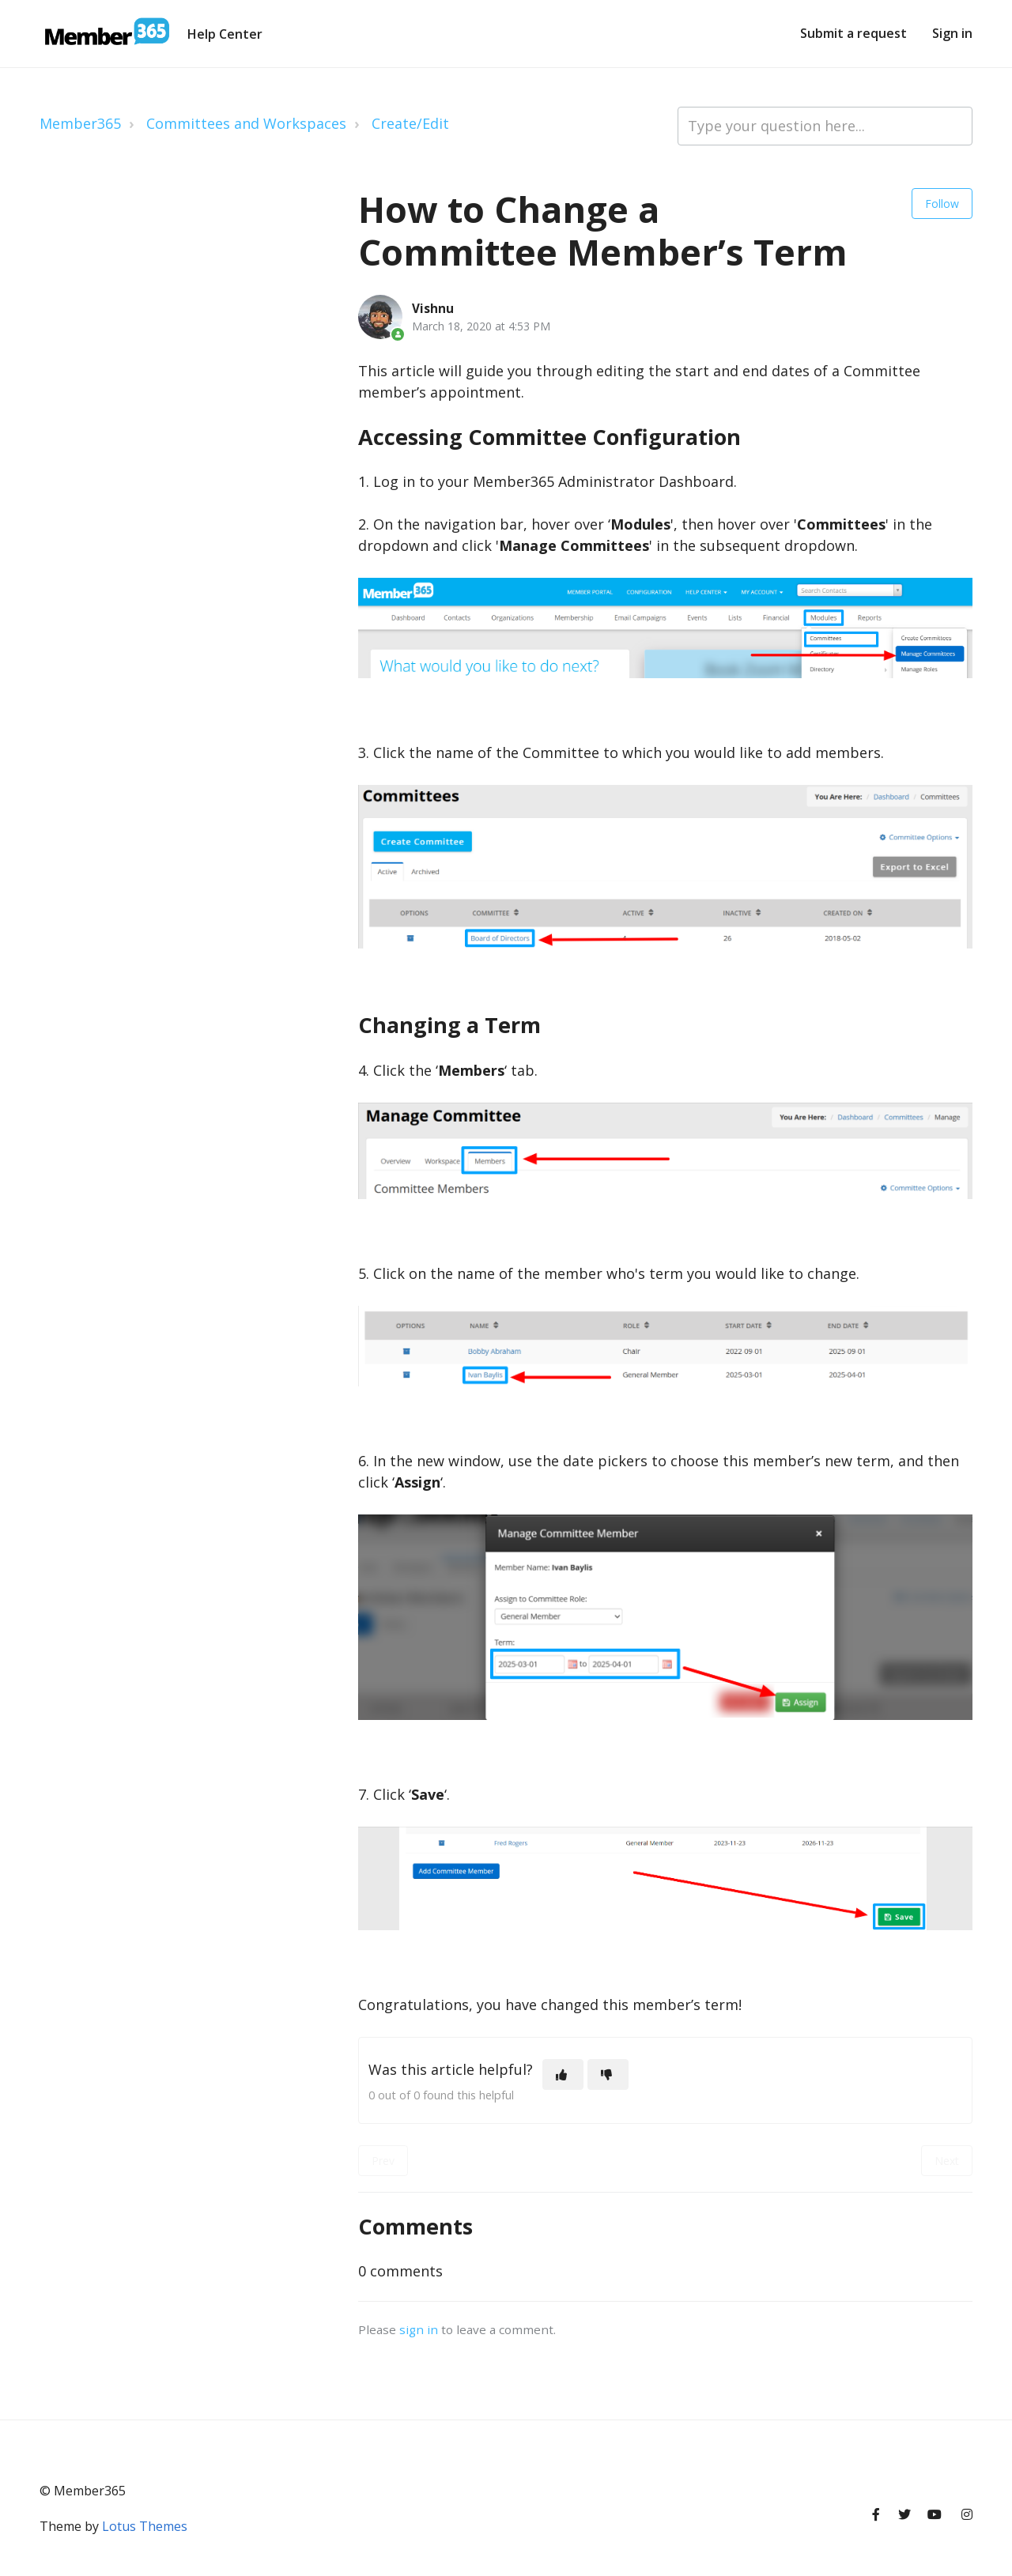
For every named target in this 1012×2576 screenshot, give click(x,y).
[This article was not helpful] (608, 2074)
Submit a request (853, 33)
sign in (418, 2329)
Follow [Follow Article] (942, 203)
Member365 (80, 123)
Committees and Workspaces (246, 123)
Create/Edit (410, 123)
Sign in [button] (952, 33)
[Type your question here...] (825, 126)
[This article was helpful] (562, 2074)
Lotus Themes (144, 2526)
